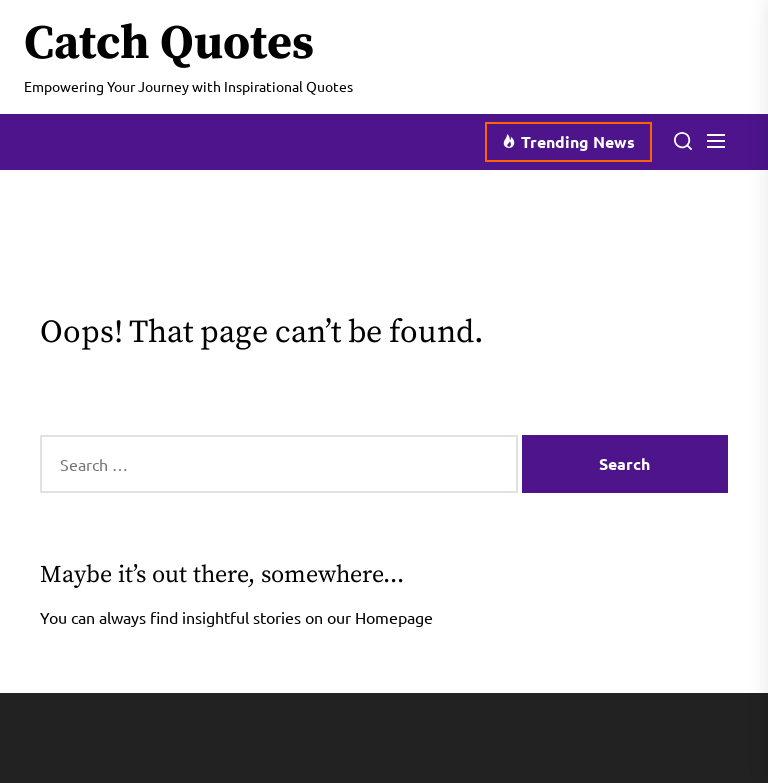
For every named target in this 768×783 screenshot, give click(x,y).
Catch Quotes (169, 45)
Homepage (394, 617)
